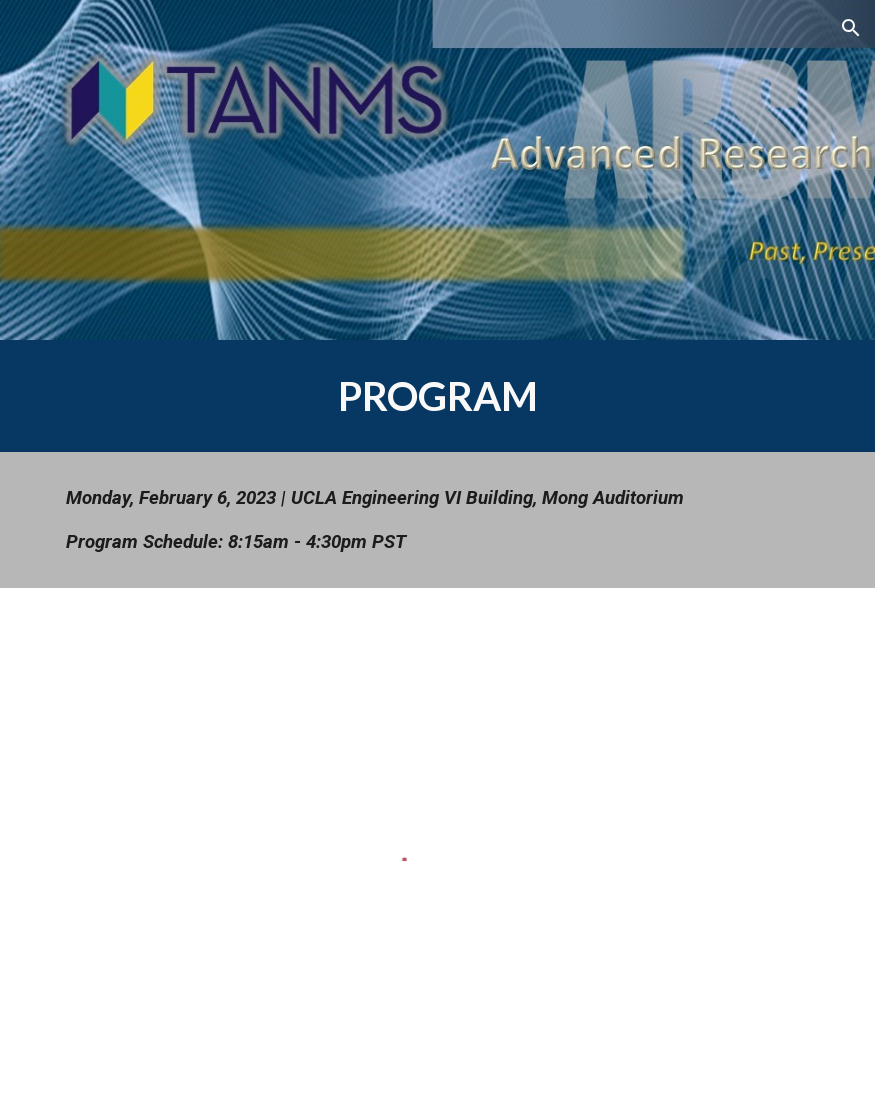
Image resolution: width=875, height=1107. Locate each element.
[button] (851, 28)
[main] (438, 396)
